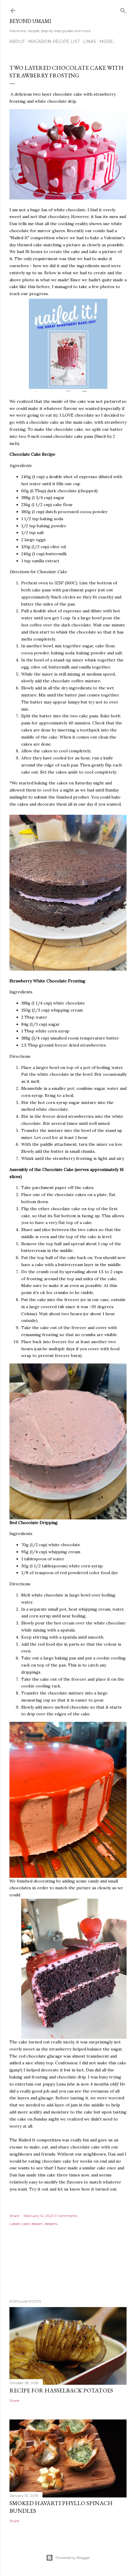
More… (107, 41)
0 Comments (65, 2216)
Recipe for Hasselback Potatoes (61, 2390)
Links (89, 41)
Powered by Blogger (68, 2557)
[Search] (123, 9)
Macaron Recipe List (54, 41)
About (17, 41)
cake (26, 2223)
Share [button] (14, 2216)
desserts (51, 2223)
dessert (37, 2223)
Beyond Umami (30, 21)
